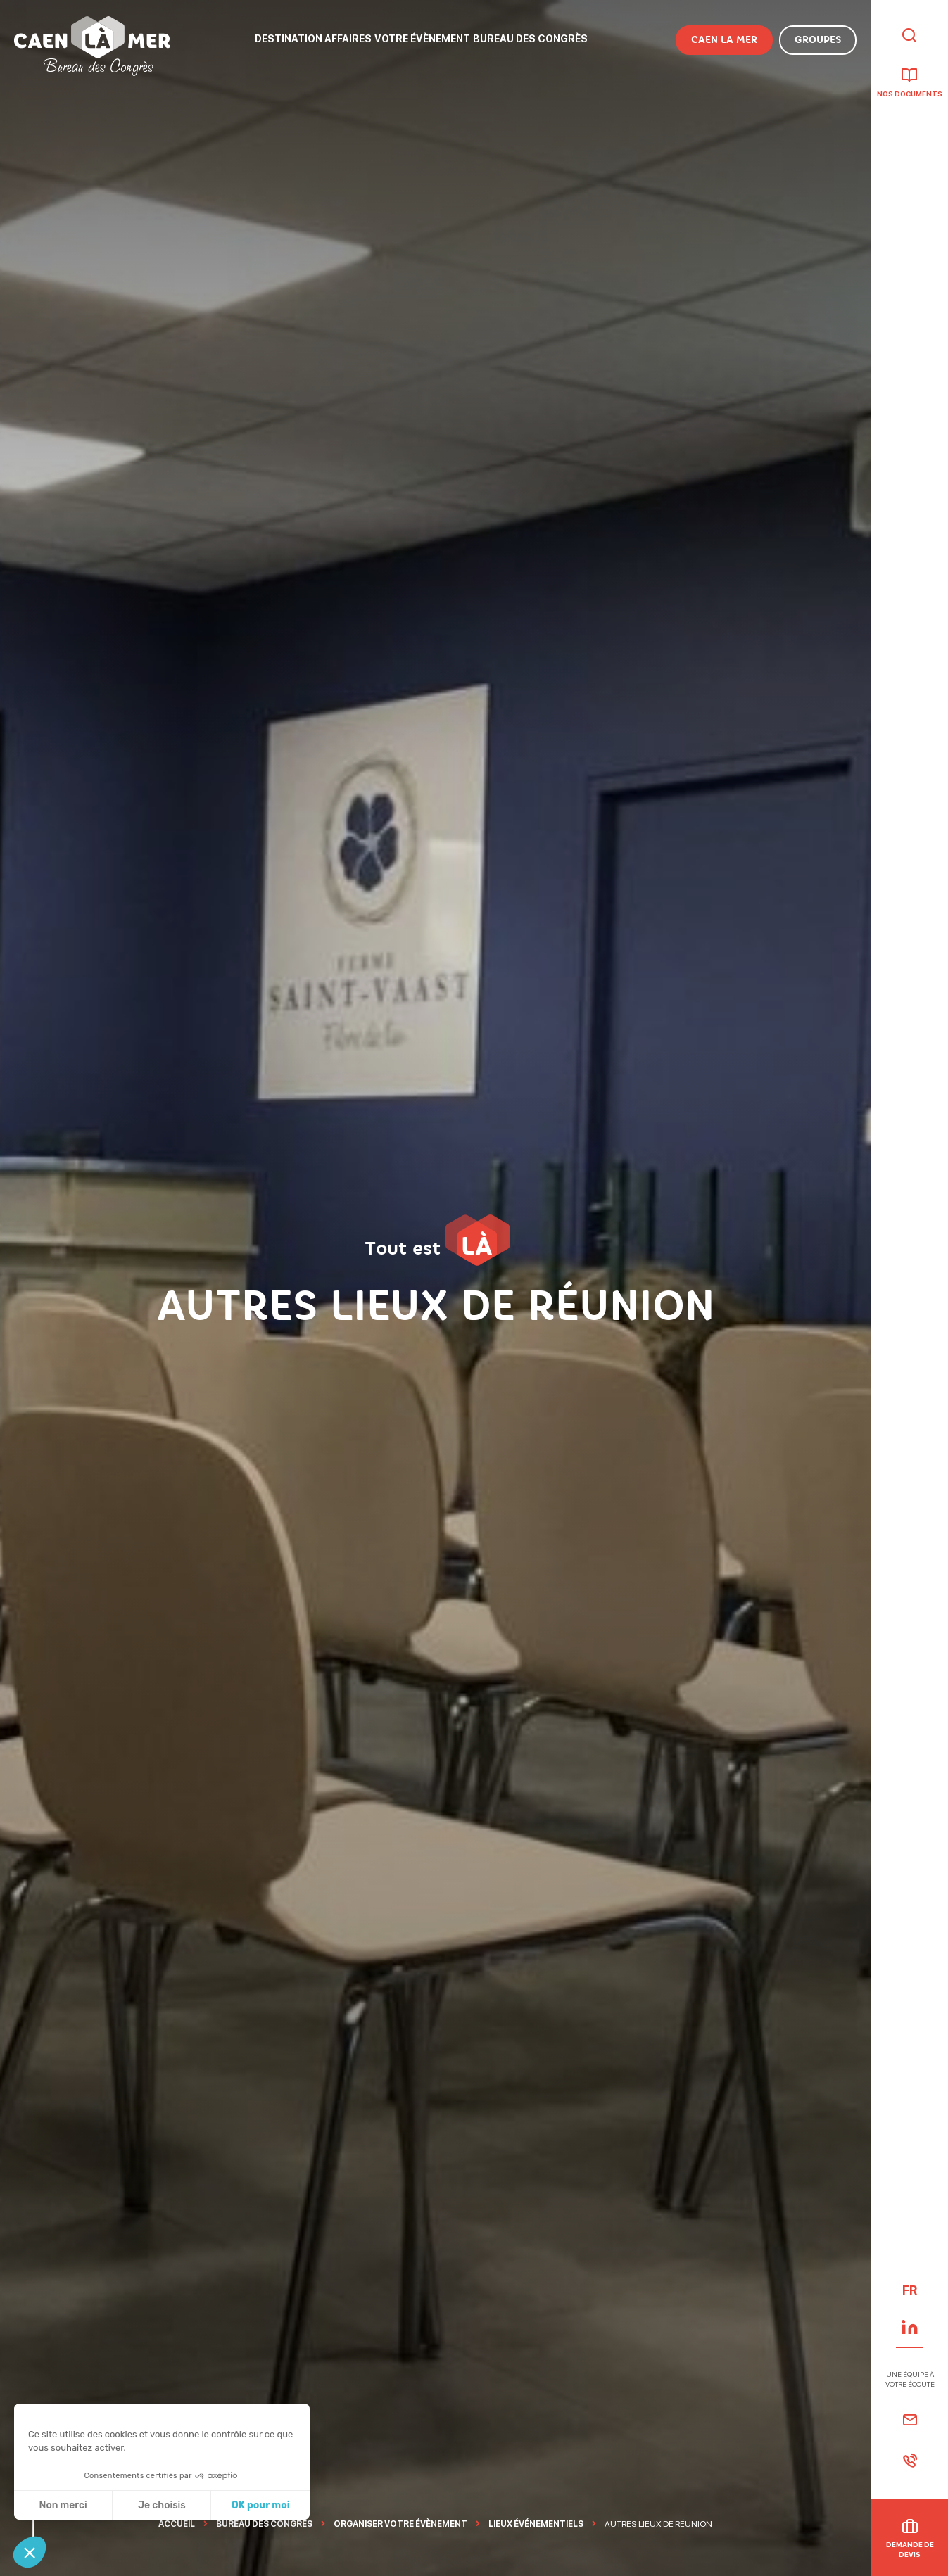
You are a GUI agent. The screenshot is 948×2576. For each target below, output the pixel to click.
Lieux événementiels (535, 2524)
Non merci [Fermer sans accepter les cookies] (63, 2505)
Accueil (176, 2524)
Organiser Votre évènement (400, 2524)
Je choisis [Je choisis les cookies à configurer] (162, 2505)
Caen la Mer (724, 40)
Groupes (818, 40)
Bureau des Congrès (264, 2524)
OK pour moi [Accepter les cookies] (261, 2505)
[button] (29, 2552)
